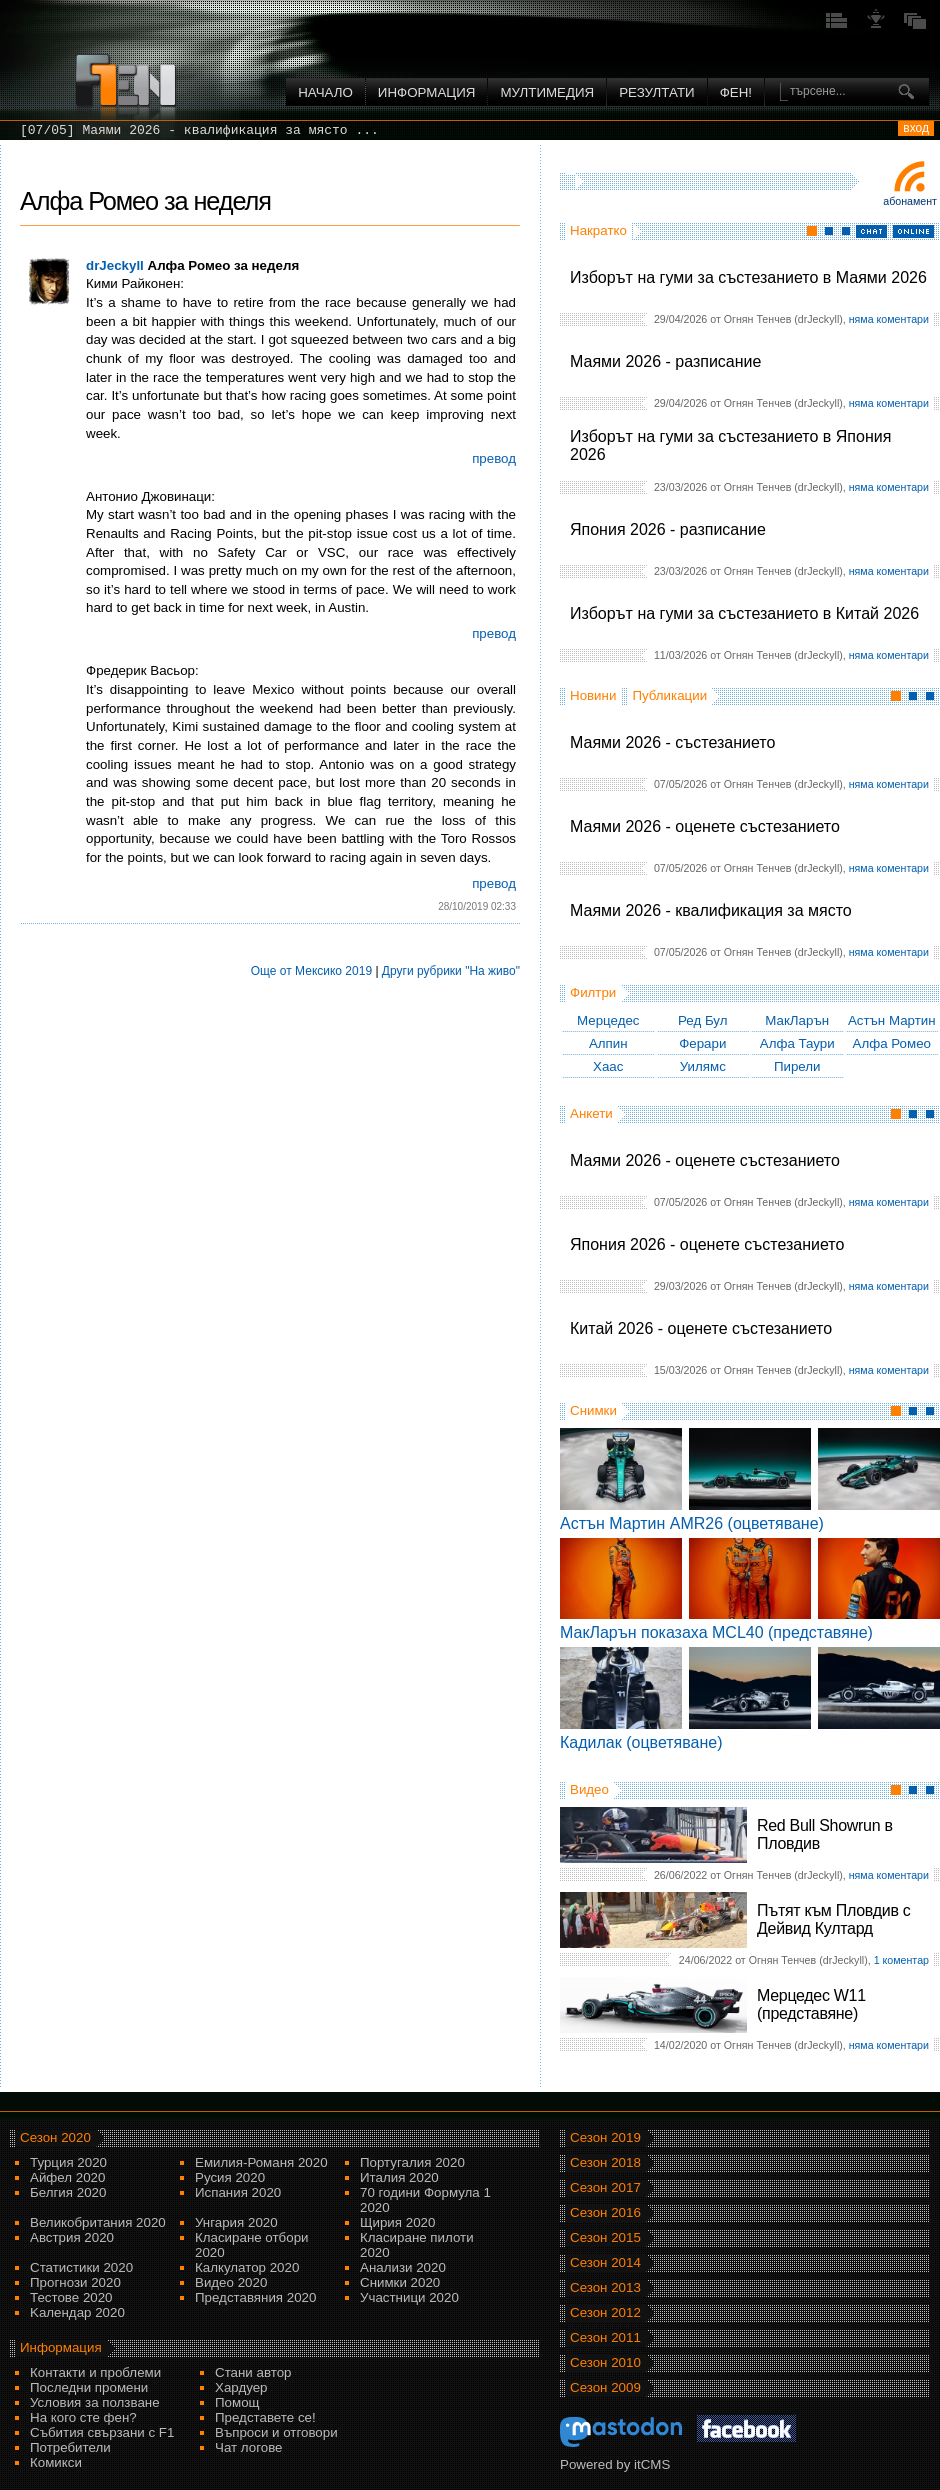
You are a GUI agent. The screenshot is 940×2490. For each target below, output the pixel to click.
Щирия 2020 (397, 2222)
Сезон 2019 (605, 2137)
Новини (593, 695)
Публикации (669, 695)
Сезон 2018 (605, 2162)
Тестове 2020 (71, 2297)
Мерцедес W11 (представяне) (811, 2004)
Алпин (608, 1043)
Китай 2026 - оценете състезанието (701, 1328)
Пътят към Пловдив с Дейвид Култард (833, 1919)
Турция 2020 (68, 2162)
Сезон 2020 (55, 2137)
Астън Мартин (892, 1020)
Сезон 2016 (605, 2212)
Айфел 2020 (67, 2177)
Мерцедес (608, 1020)
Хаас (608, 1066)
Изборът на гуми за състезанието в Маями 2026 (748, 277)
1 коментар (901, 1960)
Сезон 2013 (605, 2287)
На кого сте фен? (83, 2417)
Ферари (702, 1043)
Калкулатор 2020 (247, 2267)
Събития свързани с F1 (102, 2432)
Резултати (656, 92)
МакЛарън (797, 1020)
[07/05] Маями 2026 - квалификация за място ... (199, 130)
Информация (427, 92)
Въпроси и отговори (276, 2432)
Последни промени (89, 2387)
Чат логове (248, 2447)
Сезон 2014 (605, 2262)
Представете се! (265, 2417)
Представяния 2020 (255, 2297)
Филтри (593, 992)
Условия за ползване (95, 2402)
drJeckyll (115, 265)
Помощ (237, 2402)
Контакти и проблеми (95, 2372)
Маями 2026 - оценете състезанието (705, 826)
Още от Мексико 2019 (311, 971)
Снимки (593, 1410)
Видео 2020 (231, 2282)
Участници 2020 (409, 2297)
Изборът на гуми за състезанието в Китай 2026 (744, 613)
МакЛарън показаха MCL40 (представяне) (716, 1632)
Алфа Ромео (892, 1043)
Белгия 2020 (68, 2192)
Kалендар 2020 (77, 2312)
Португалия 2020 (412, 2162)
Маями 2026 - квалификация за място (711, 910)
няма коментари (889, 319)
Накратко (598, 230)
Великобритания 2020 (98, 2222)
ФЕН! (736, 92)
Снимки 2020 (400, 2282)
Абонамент (910, 201)
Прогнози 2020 (75, 2282)
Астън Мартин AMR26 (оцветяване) (692, 1523)
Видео (589, 1789)
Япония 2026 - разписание (668, 529)
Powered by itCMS (615, 2464)
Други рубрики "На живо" (451, 971)
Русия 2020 (230, 2177)
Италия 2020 (399, 2177)
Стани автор (253, 2372)
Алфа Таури (797, 1043)
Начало (325, 92)
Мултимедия (547, 92)
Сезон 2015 (605, 2237)
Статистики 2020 (81, 2267)
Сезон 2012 (605, 2312)
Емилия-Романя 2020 (261, 2162)
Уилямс (703, 1066)
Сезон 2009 (605, 2387)
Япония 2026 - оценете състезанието (707, 1244)
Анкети (591, 1113)
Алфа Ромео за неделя (145, 201)
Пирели (797, 1066)
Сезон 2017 (605, 2187)
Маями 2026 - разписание (665, 361)
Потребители (70, 2447)
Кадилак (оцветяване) (641, 1742)
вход (916, 128)
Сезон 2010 (605, 2362)
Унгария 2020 (236, 2222)
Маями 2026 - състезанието (672, 742)
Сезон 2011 (605, 2337)
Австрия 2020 (72, 2237)
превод (494, 458)
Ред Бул (703, 1020)
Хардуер (241, 2387)
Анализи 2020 (403, 2267)
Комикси (56, 2462)
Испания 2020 (238, 2192)
